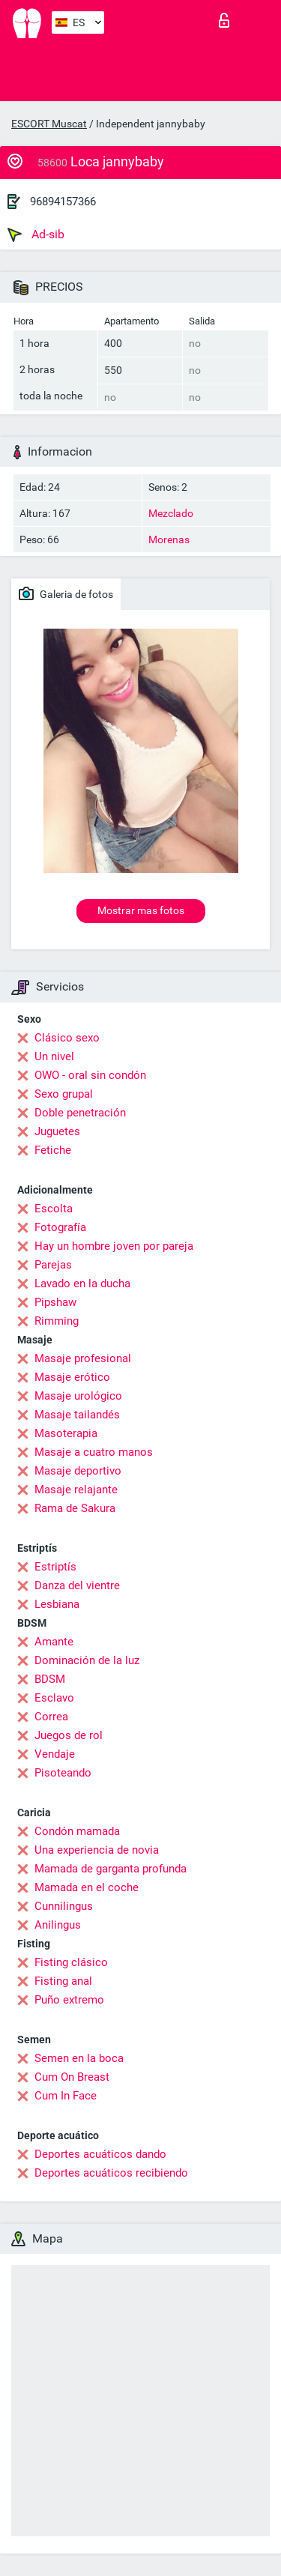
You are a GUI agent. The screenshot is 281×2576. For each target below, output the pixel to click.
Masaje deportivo (77, 1471)
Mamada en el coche (86, 1887)
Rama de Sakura (74, 1508)
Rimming (56, 1321)
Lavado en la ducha (82, 1283)
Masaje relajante (76, 1489)
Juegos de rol (68, 1735)
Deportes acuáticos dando (100, 2154)
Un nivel (54, 1056)
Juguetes (57, 1131)
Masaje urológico (78, 1396)
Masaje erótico (72, 1377)
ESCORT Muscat (49, 124)
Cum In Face (65, 2095)
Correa (51, 1716)
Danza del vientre (77, 1585)
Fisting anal (63, 1981)
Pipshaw (55, 1302)
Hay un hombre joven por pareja (113, 1246)
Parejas (53, 1265)
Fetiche (52, 1150)
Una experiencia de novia (96, 1850)
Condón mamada (77, 1831)
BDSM (49, 1679)
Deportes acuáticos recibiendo (111, 2173)
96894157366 (63, 201)
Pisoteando (62, 1773)
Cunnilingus (63, 1906)
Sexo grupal (63, 1094)
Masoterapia (65, 1433)
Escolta (53, 1208)
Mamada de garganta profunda (110, 1868)
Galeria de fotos (66, 593)
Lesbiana (56, 1604)
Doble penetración (80, 1112)
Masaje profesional (82, 1358)
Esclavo (54, 1698)
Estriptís (55, 1566)
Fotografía (60, 1227)
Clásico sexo (67, 1037)
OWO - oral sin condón (90, 1075)
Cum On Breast (71, 2077)
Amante (53, 1641)
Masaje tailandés (77, 1414)
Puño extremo (69, 2000)
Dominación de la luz (86, 1660)
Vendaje (54, 1754)
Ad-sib (35, 234)
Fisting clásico (71, 1962)
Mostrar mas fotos (140, 910)
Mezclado (170, 513)
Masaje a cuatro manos (93, 1452)
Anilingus (57, 1925)
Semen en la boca (79, 2058)
